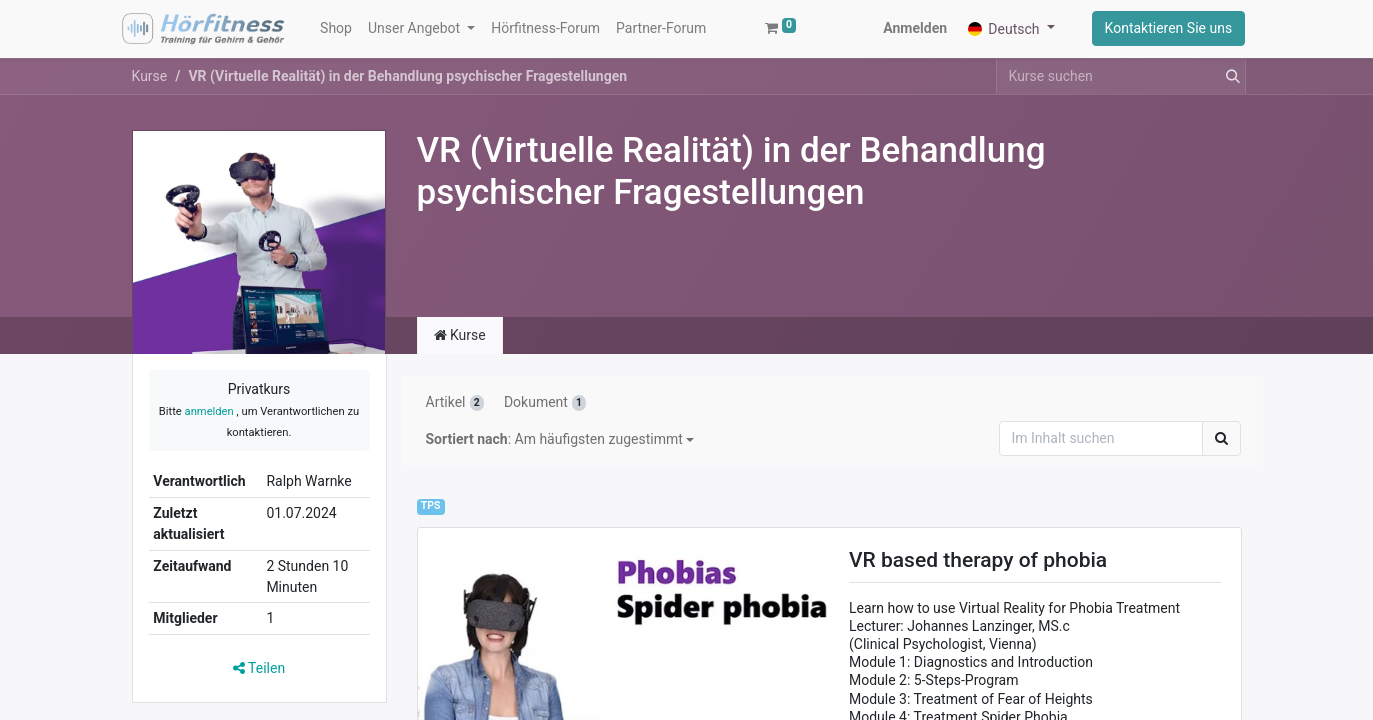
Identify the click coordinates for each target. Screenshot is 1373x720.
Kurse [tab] (460, 345)
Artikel (455, 412)
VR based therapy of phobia (978, 570)
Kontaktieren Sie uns (1164, 33)
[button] (626, 33)
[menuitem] (341, 33)
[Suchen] (1221, 448)
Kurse (150, 85)
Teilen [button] (259, 677)
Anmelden (911, 33)
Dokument (545, 412)
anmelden (209, 420)
